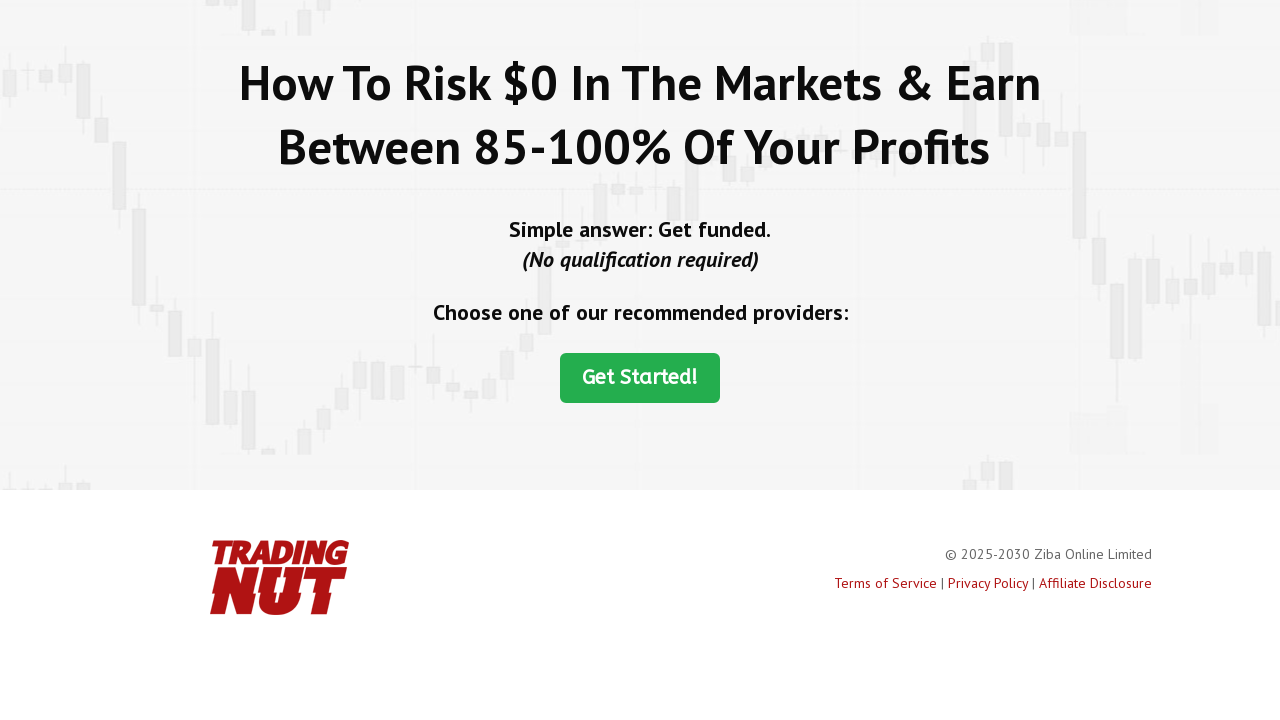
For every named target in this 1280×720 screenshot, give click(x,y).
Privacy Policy (988, 583)
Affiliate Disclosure (1095, 583)
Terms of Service (885, 583)
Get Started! (640, 377)
